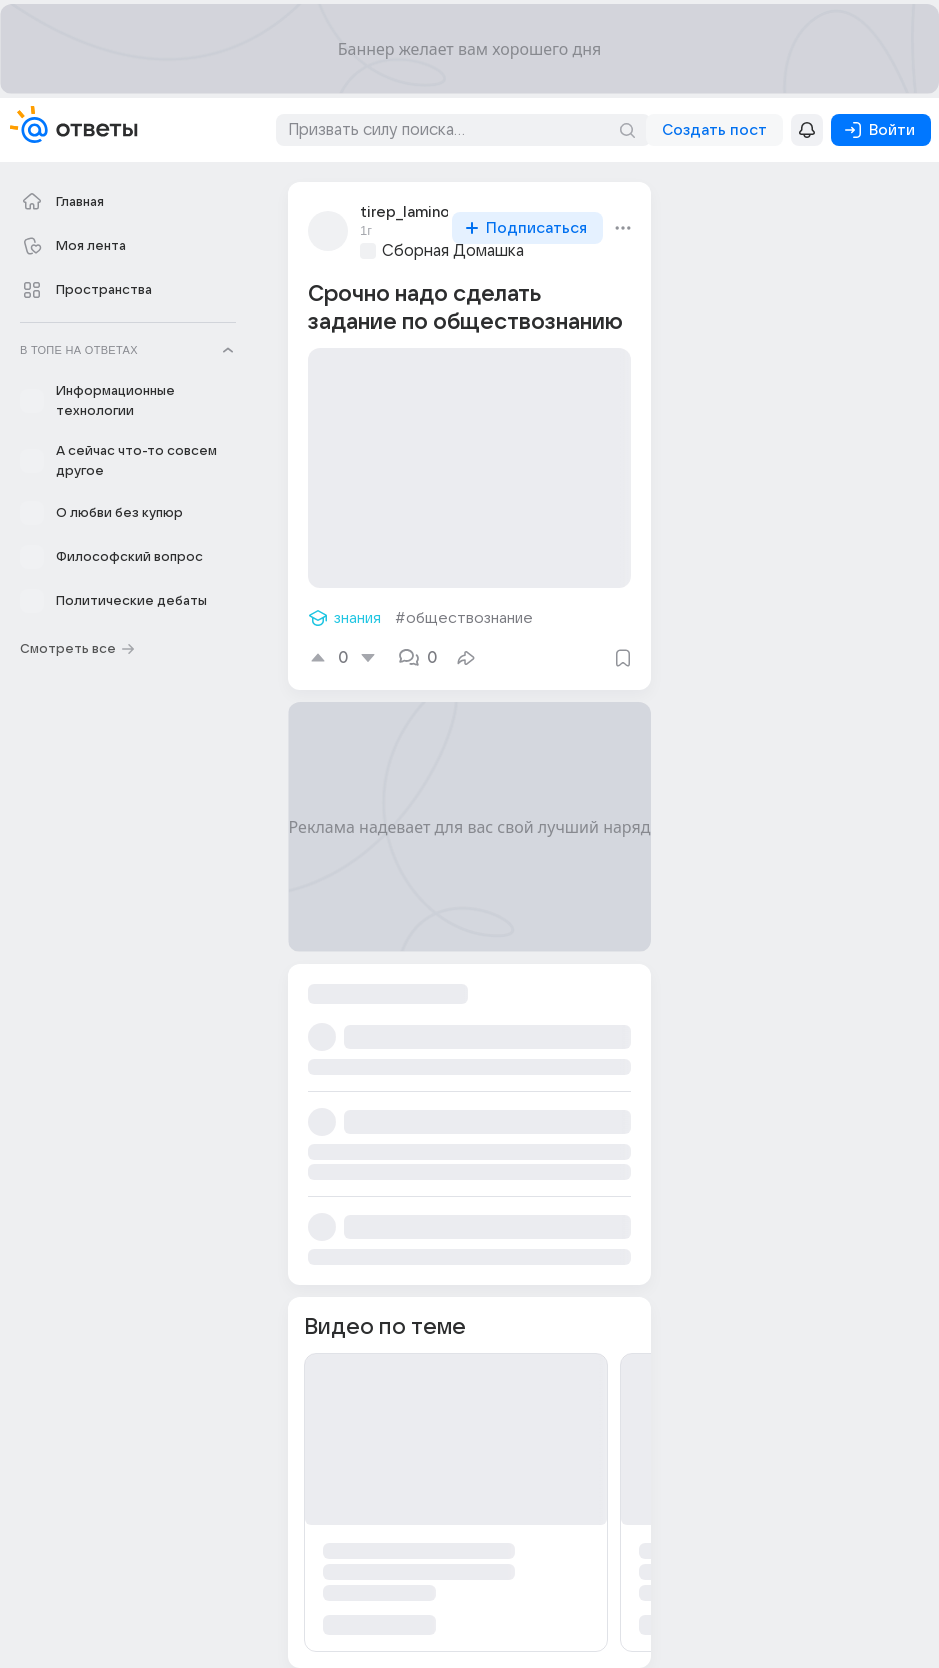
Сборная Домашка (453, 251)
